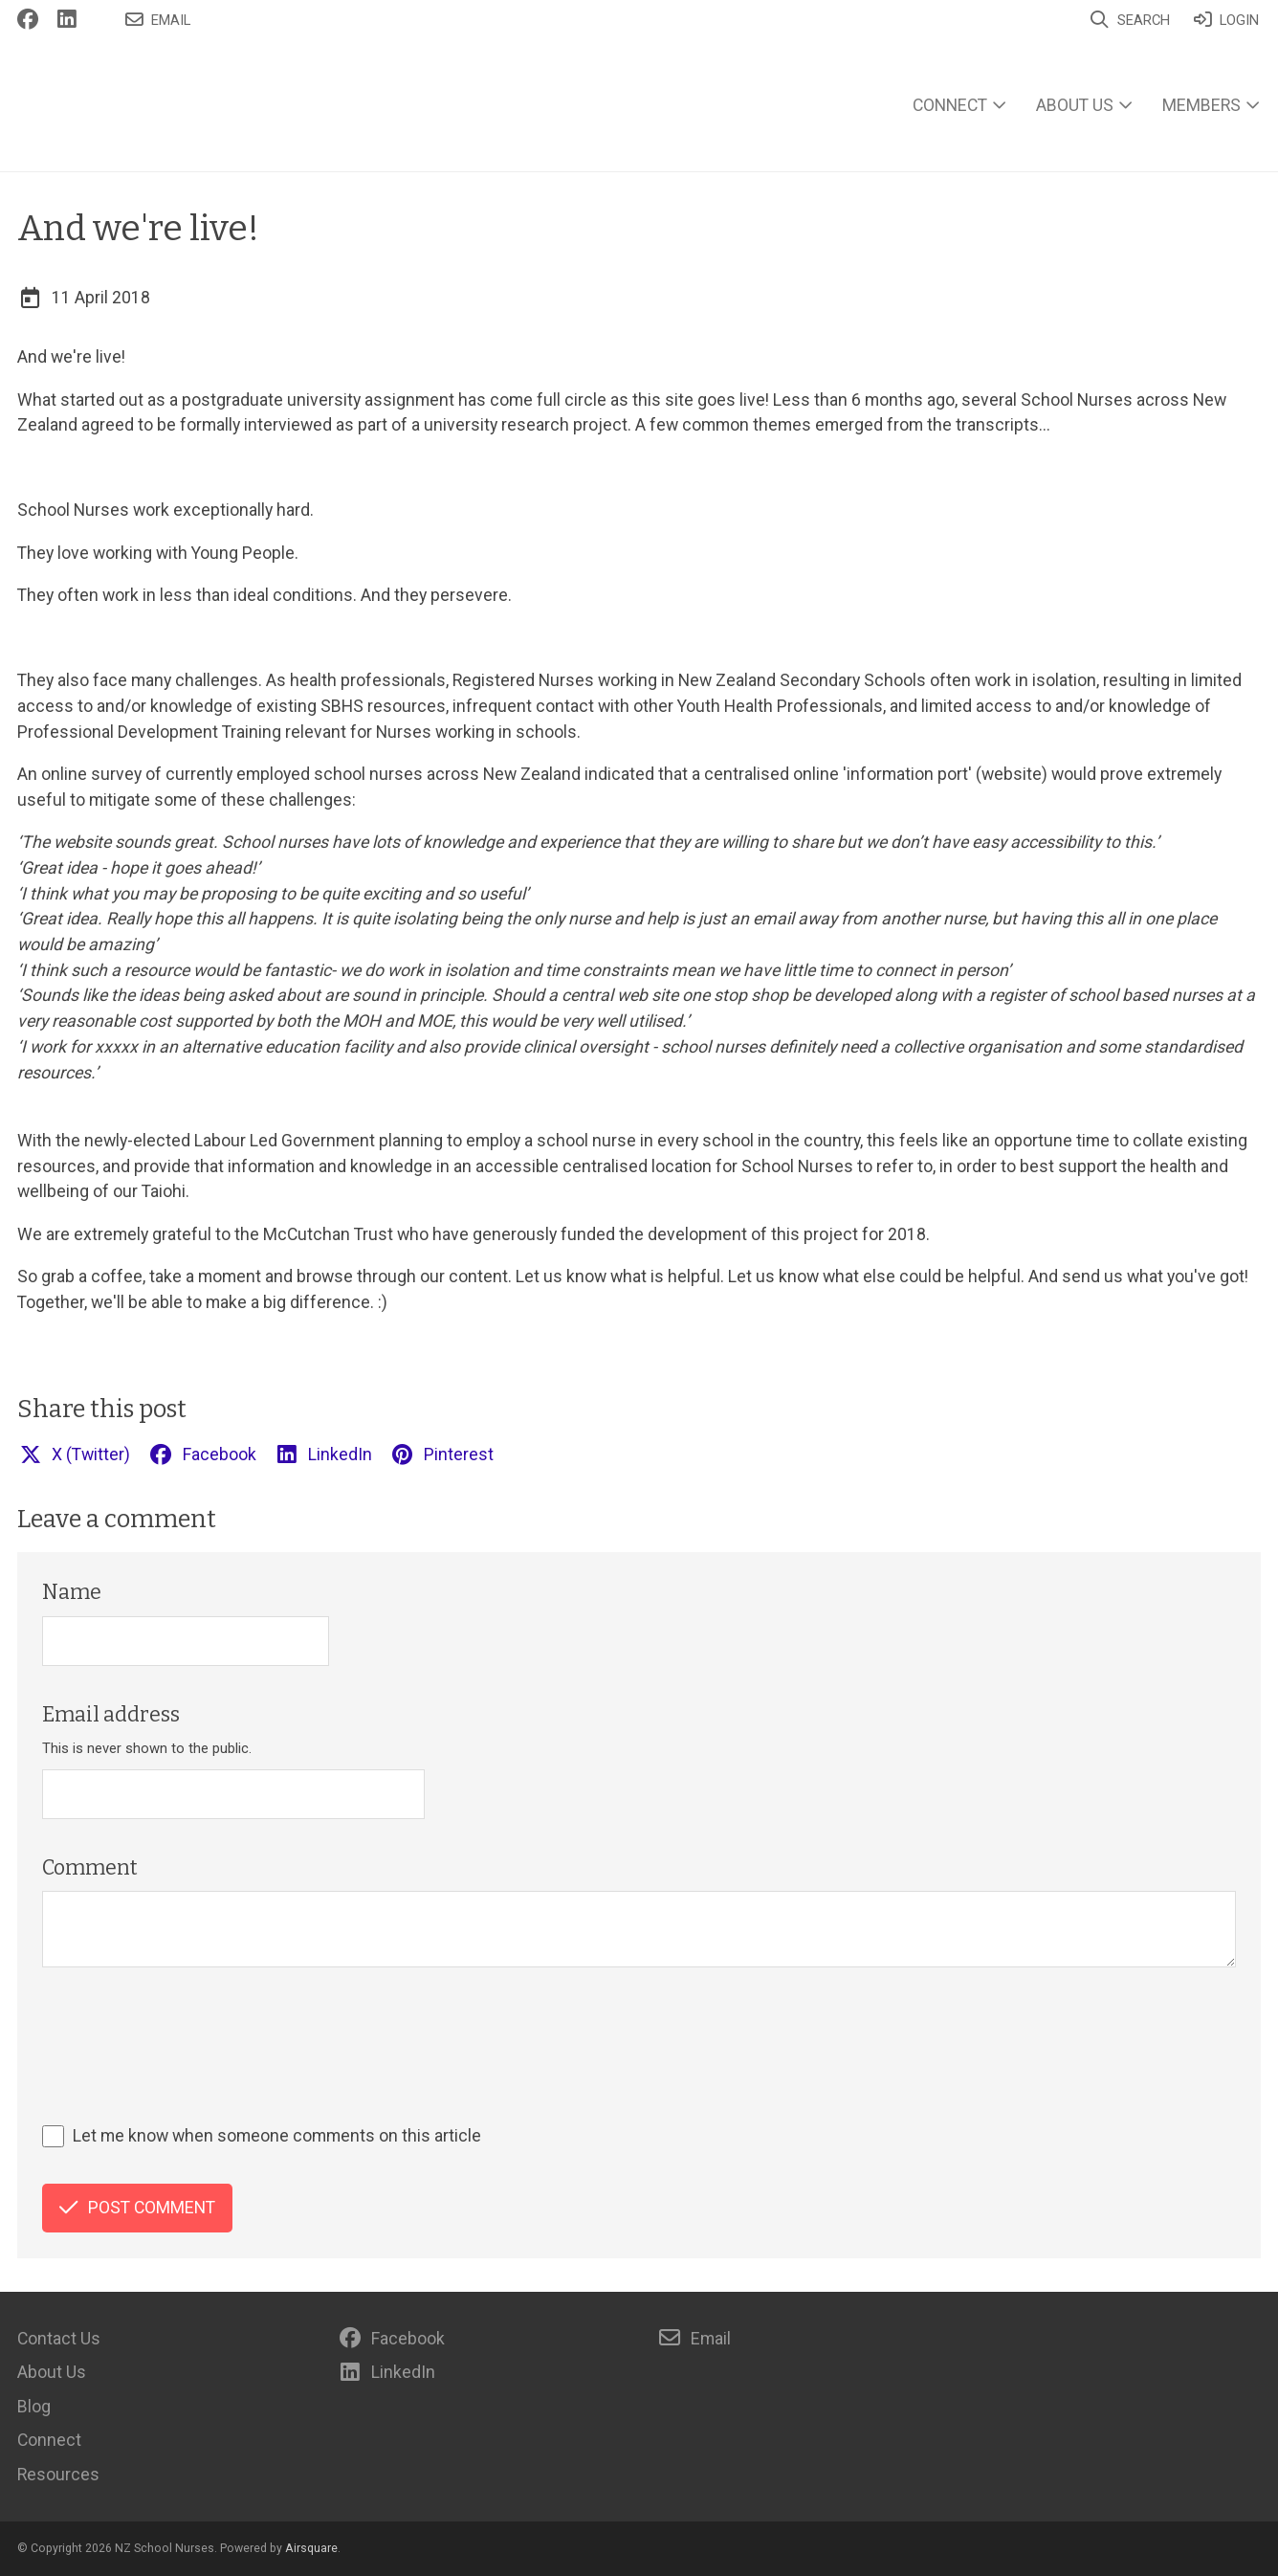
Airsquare (311, 2548)
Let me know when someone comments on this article (277, 2135)
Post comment (137, 2207)
